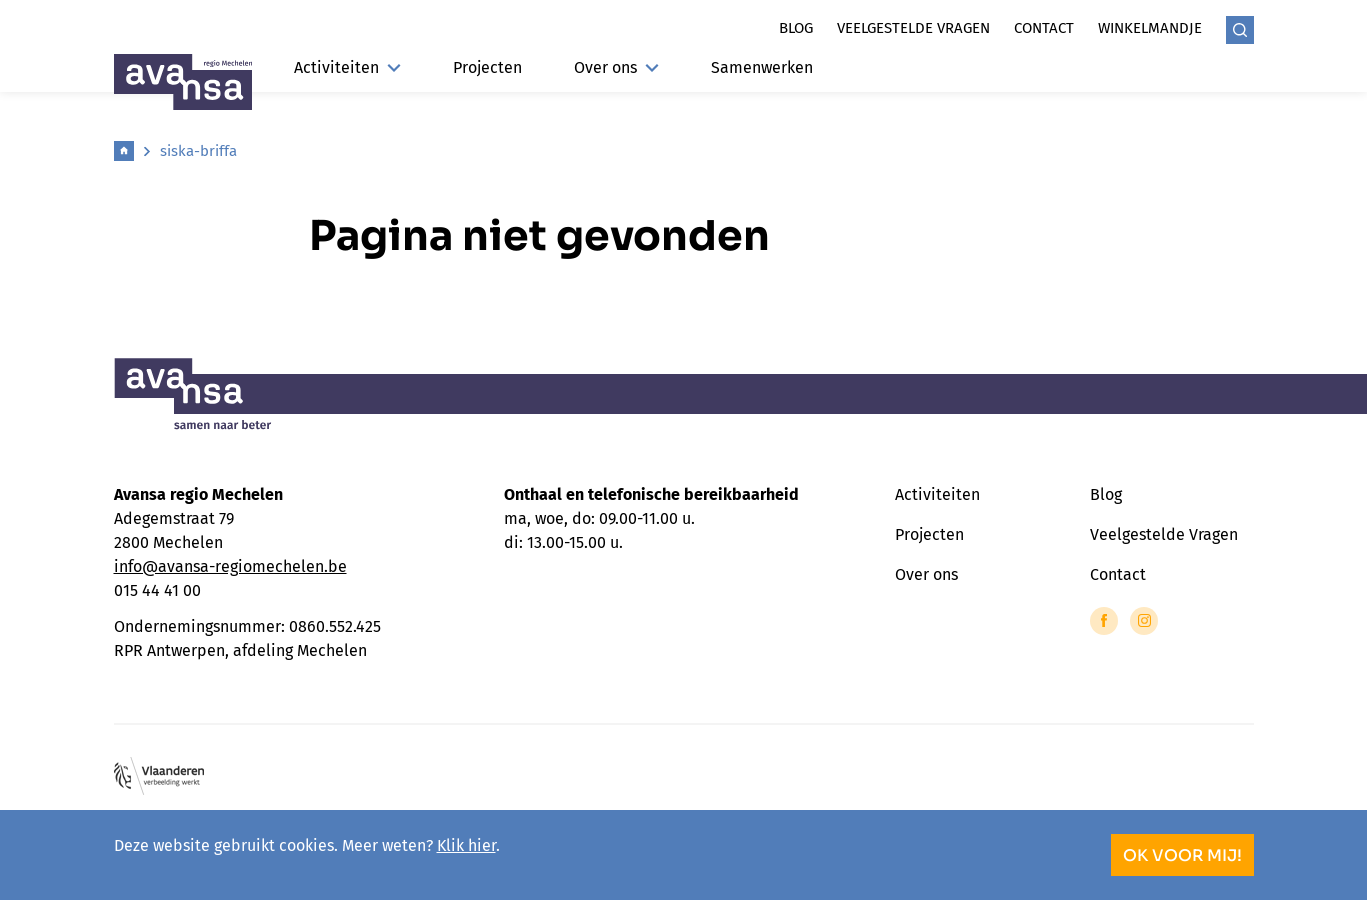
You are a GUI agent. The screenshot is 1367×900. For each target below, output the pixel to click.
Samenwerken (762, 67)
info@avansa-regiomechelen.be (230, 566)
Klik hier (466, 845)
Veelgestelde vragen (913, 28)
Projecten (487, 67)
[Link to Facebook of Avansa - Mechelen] (1104, 621)
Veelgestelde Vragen (1164, 534)
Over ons (616, 67)
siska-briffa (198, 151)
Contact (1044, 28)
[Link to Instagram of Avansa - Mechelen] (1144, 621)
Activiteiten (347, 67)
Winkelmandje (1150, 28)
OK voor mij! (1182, 855)
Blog (796, 28)
